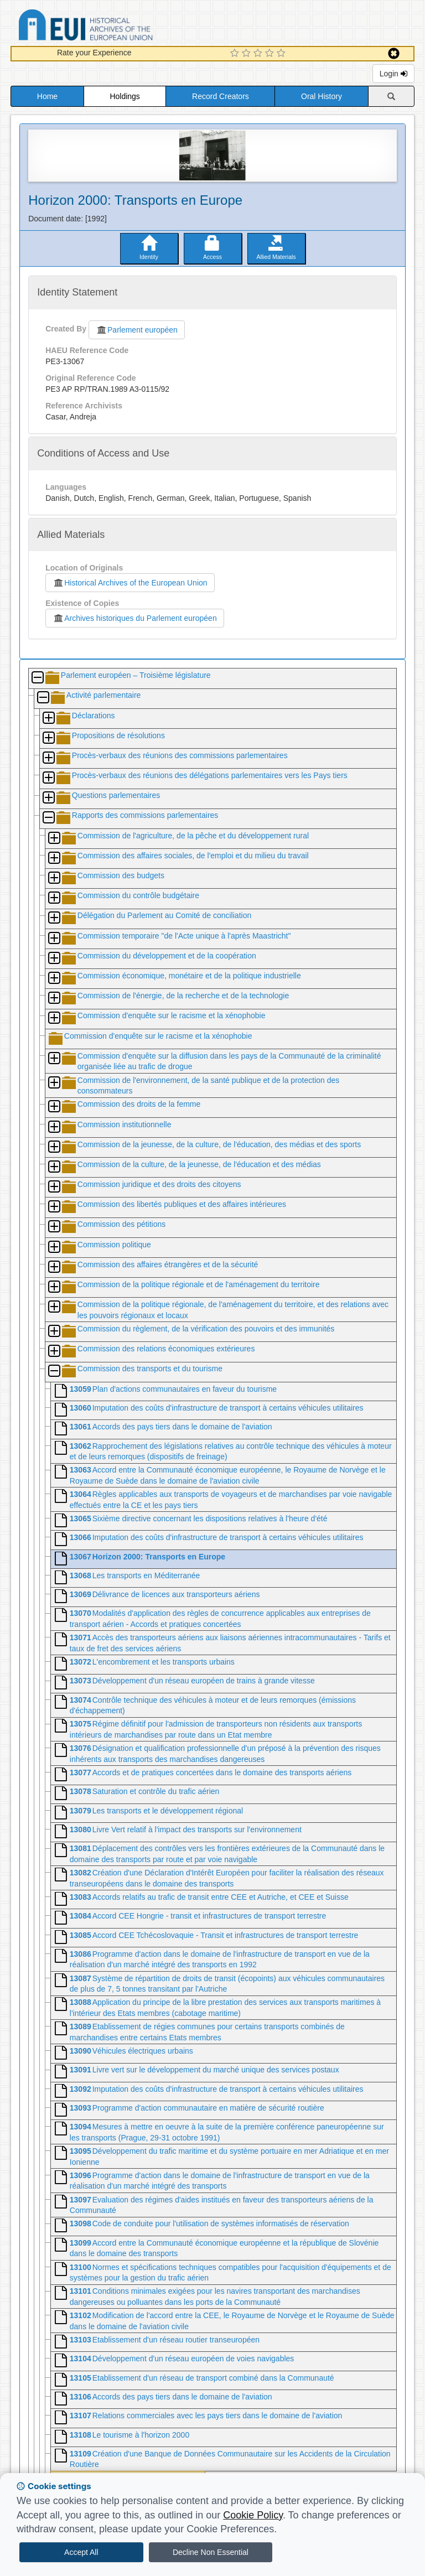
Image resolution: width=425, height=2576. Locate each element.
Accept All (81, 2552)
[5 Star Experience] (282, 53)
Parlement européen (137, 329)
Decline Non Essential (210, 2552)
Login (393, 73)
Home (47, 96)
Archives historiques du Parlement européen (135, 618)
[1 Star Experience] (236, 53)
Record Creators (220, 96)
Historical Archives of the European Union (130, 582)
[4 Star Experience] (271, 53)
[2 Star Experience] (247, 53)
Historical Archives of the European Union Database (117, 27)
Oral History (321, 96)
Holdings (124, 96)
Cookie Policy (253, 2515)
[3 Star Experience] (259, 53)
